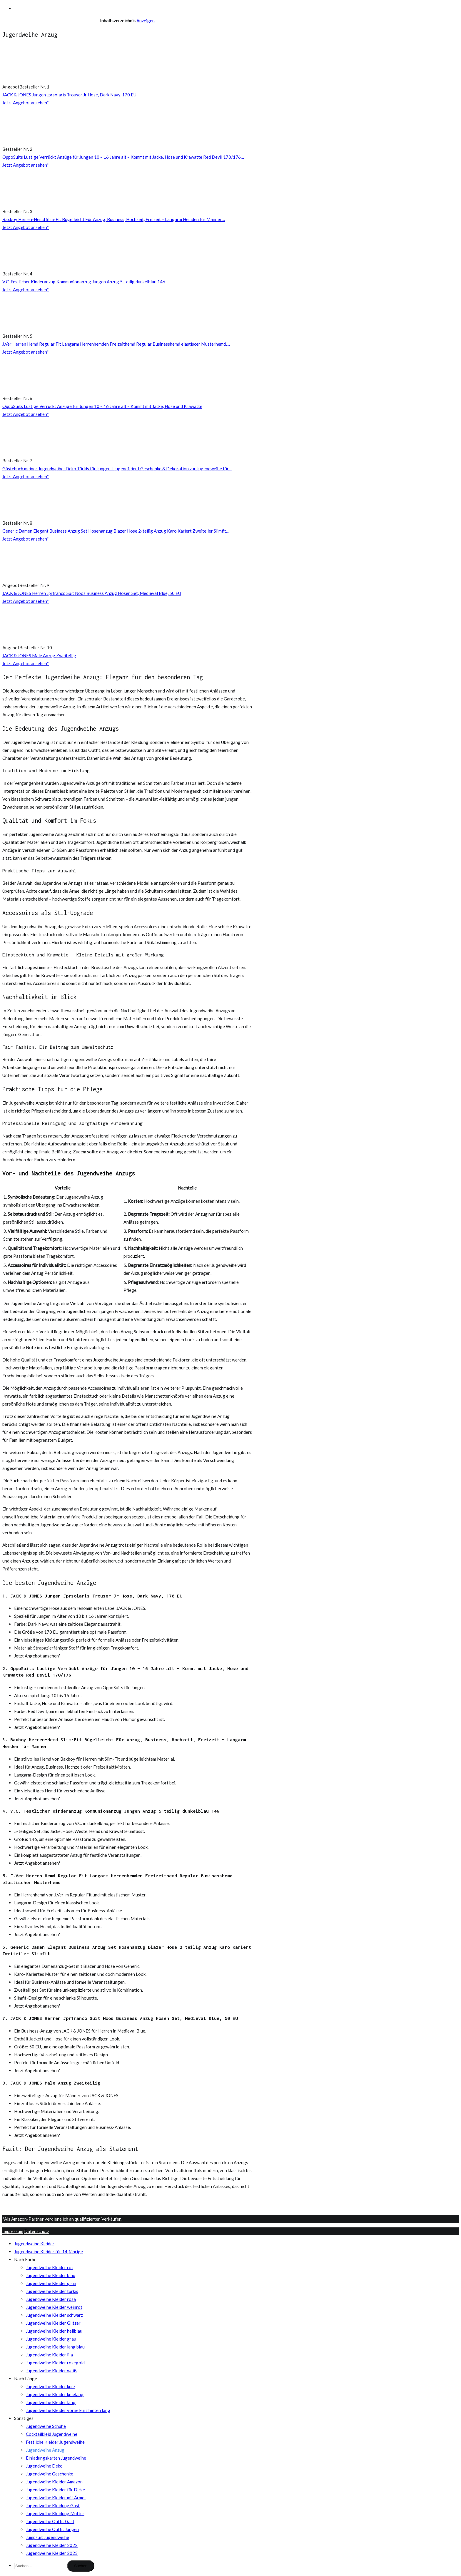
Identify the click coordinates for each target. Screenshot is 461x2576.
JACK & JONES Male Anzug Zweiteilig (39, 655)
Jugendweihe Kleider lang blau (55, 2346)
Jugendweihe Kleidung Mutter (55, 2513)
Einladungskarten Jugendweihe (56, 2457)
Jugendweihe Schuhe (46, 2426)
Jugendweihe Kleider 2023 (52, 2553)
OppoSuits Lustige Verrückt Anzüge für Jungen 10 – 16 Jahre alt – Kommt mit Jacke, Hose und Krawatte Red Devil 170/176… (123, 157)
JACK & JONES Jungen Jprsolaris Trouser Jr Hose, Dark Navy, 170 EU (69, 94)
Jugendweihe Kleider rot (49, 2267)
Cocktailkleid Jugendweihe (51, 2434)
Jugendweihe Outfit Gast (50, 2521)
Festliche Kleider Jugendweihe (55, 2442)
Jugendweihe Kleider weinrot (54, 2307)
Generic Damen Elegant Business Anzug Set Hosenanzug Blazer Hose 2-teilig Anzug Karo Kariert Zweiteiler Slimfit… (115, 530)
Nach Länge (25, 2378)
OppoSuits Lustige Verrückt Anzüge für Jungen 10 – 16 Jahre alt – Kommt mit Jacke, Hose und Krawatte (102, 406)
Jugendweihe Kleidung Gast (53, 2505)
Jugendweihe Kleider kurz (50, 2386)
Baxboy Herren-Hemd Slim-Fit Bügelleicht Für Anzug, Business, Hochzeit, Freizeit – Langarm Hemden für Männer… (113, 219)
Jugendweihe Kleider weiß (51, 2370)
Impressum (12, 2231)
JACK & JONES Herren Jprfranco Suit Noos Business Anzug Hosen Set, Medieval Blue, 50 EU (91, 593)
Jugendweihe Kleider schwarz (54, 2315)
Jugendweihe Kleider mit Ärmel (56, 2497)
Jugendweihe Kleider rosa (51, 2299)
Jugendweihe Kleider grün (51, 2283)
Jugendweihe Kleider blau (50, 2275)
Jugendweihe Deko (44, 2465)
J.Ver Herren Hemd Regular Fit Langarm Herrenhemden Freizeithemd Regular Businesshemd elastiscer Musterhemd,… (116, 344)
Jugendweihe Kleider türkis (52, 2291)
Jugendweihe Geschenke (49, 2473)
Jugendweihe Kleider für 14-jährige (48, 2251)
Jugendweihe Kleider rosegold (55, 2362)
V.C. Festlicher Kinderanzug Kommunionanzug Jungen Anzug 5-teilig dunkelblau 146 (83, 281)
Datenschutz (36, 2231)
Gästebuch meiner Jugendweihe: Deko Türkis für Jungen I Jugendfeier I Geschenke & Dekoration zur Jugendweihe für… (117, 468)
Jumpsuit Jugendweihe (47, 2537)
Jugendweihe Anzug (45, 2450)
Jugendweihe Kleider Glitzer (53, 2323)
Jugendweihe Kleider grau (51, 2338)
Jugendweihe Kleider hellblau (54, 2331)
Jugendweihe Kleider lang (51, 2402)
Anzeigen (145, 20)
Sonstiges (24, 2418)
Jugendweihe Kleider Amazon (54, 2481)
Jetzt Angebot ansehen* (25, 102)
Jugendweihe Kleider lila (49, 2354)
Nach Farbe (25, 2259)
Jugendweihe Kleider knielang (54, 2394)
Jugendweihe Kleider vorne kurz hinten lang (68, 2410)
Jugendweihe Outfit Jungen (52, 2529)
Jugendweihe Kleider (34, 2243)
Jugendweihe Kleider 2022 (52, 2545)
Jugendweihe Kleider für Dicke (55, 2489)
